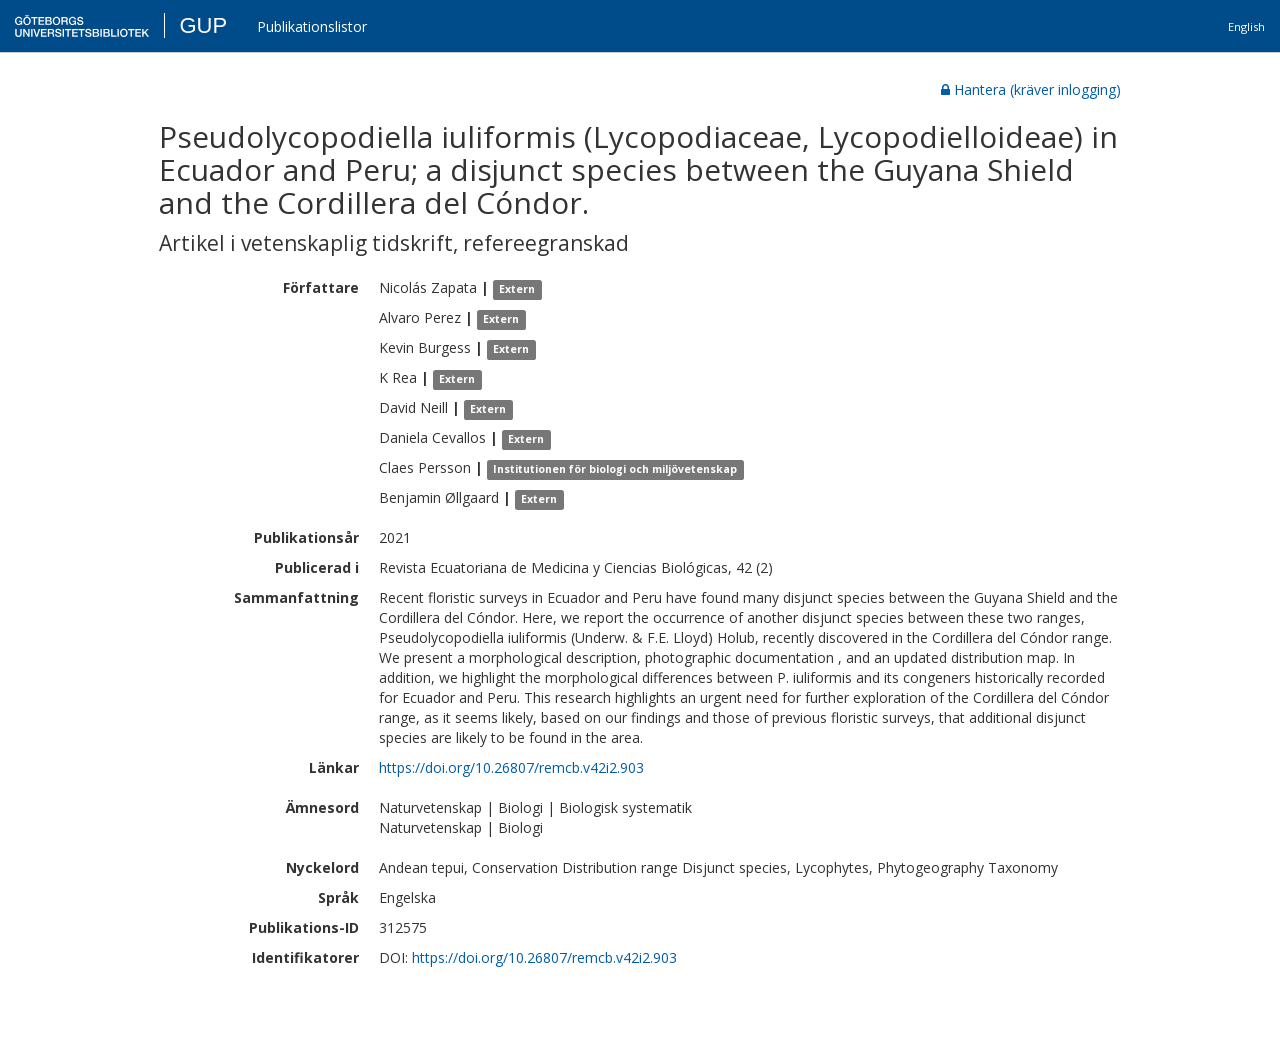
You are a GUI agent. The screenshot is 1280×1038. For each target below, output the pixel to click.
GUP (203, 25)
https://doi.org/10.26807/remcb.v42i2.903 (511, 767)
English (1246, 26)
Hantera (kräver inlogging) (1031, 89)
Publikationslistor (312, 26)
